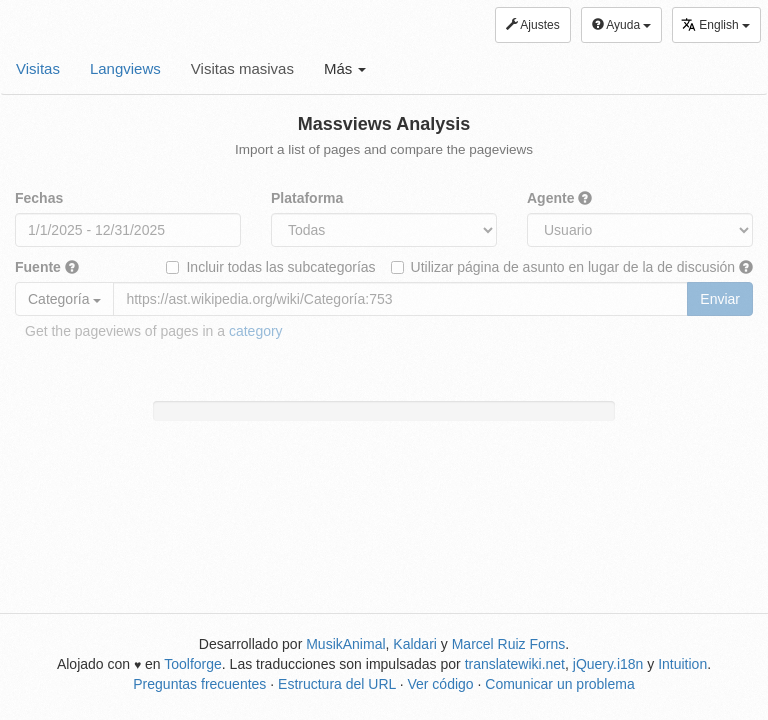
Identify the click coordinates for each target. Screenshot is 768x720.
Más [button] (345, 68)
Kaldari (415, 644)
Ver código (440, 684)
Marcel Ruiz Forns (509, 644)
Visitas (38, 68)
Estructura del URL (337, 684)
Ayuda (622, 25)
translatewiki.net (515, 664)
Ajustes (533, 25)
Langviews (125, 68)
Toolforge (193, 664)
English (715, 24)
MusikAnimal (345, 644)
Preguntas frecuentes (199, 684)
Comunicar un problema (559, 684)
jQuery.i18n (608, 664)
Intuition (682, 664)
